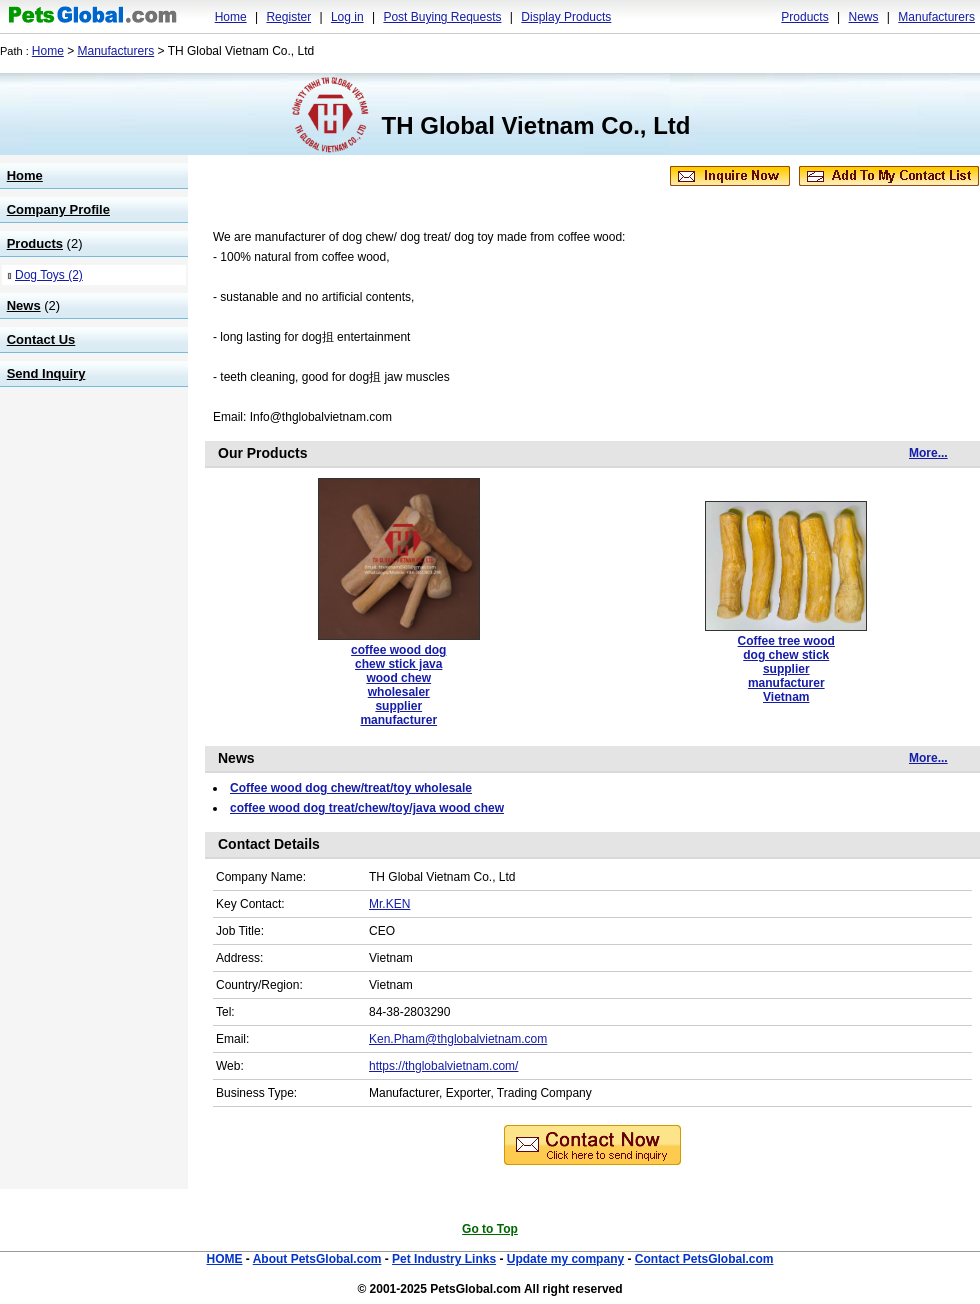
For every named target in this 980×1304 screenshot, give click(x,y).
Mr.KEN (389, 904)
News (863, 17)
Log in (347, 17)
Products (804, 17)
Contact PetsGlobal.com (704, 1259)
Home (231, 17)
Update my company (565, 1259)
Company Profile (58, 209)
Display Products (566, 17)
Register (288, 17)
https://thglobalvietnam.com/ (443, 1066)
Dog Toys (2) (49, 275)
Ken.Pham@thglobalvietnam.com (458, 1039)
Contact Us (41, 339)
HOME (224, 1259)
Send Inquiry (46, 373)
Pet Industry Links (444, 1259)
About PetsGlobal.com (317, 1259)
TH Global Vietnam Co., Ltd (536, 125)
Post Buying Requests (442, 17)
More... (928, 453)
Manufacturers (936, 17)
